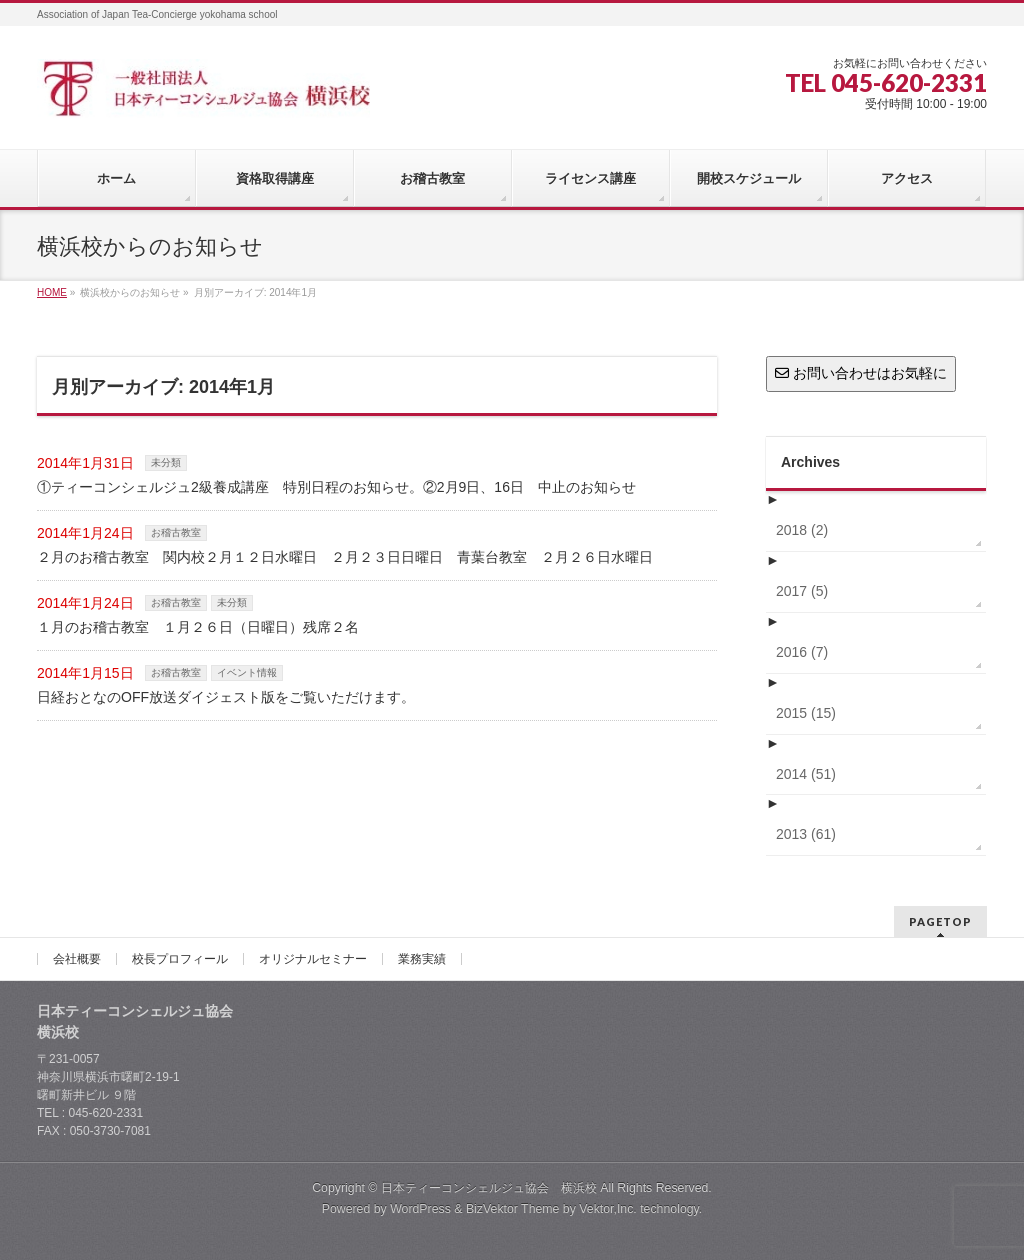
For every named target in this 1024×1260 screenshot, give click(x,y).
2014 (806, 774)
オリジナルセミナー (313, 959)
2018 (802, 530)
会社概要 (77, 959)
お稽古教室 (176, 532)
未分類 (166, 462)
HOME (52, 292)
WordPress (420, 1209)
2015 (806, 713)
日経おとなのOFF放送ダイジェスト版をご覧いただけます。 (226, 697)
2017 (802, 591)
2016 (802, 652)
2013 (806, 834)
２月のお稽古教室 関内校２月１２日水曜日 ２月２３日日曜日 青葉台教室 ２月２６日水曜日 (345, 557)
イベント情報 (247, 672)
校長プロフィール (180, 959)
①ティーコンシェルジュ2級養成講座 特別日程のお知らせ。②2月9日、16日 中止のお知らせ (336, 487)
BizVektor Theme (513, 1209)
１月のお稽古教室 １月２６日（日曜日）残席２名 (205, 627)
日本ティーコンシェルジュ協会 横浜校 (489, 1188)
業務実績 (422, 959)
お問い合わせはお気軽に (861, 373)
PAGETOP (940, 921)
